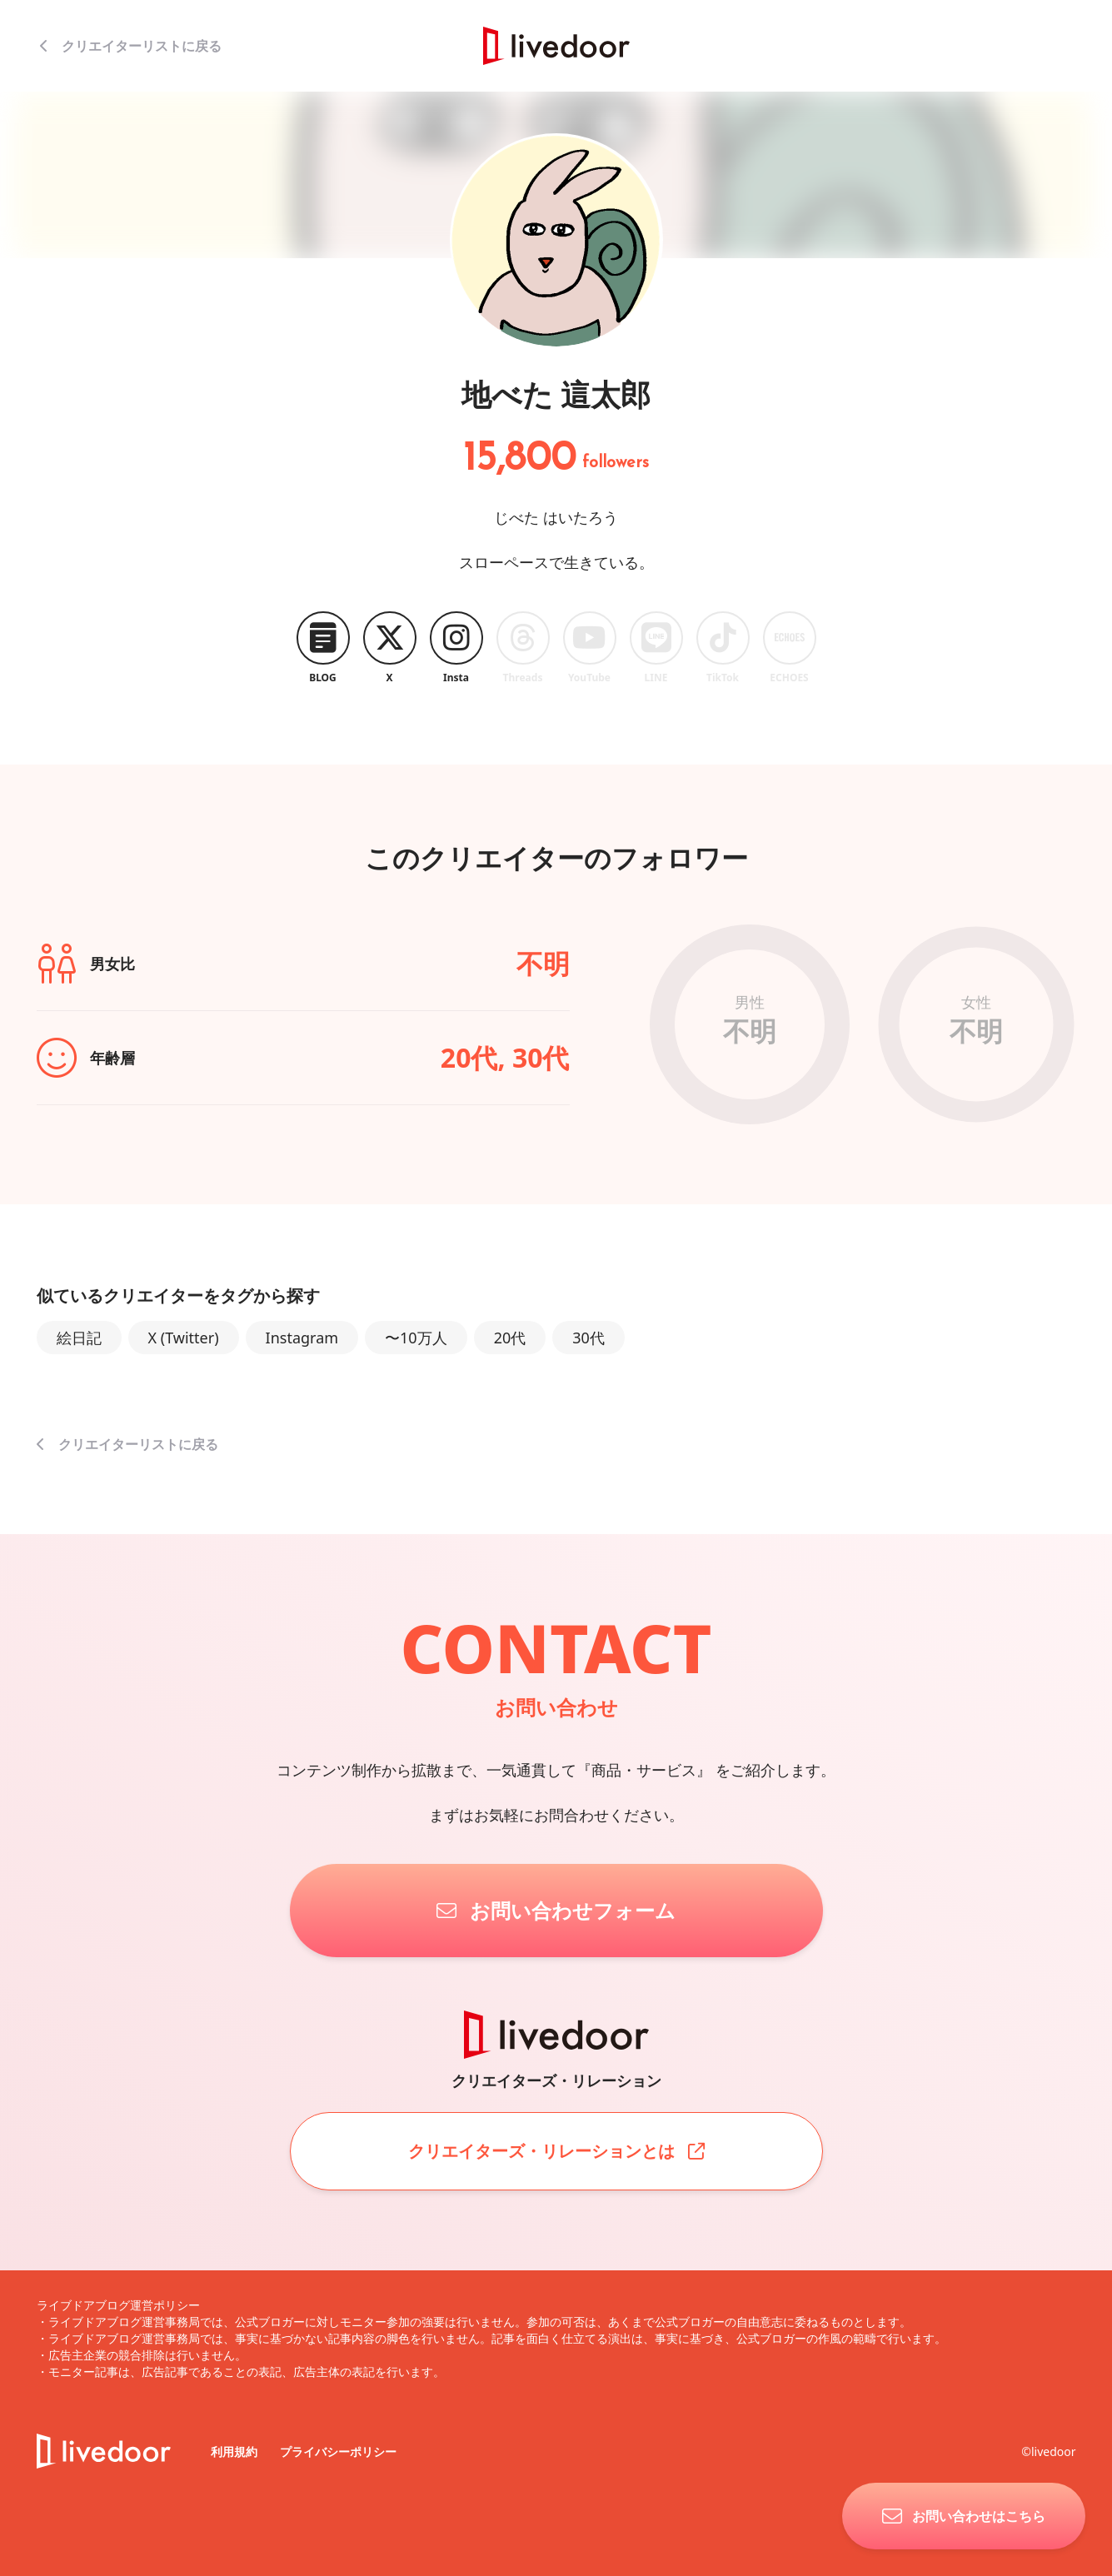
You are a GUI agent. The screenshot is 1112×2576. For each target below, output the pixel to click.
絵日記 (79, 1338)
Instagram (302, 1338)
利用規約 (236, 2451)
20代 (510, 1338)
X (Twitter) (183, 1338)
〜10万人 (416, 1338)
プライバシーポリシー (338, 2451)
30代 (588, 1338)
